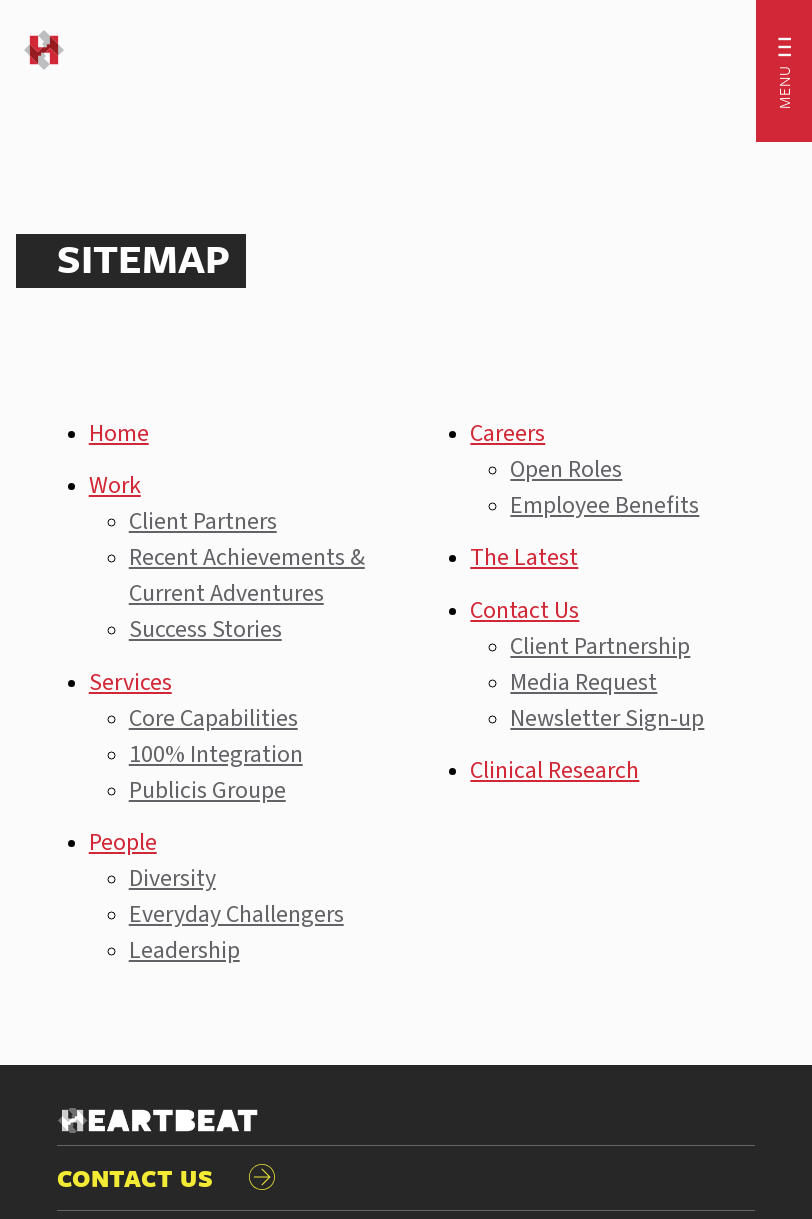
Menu (784, 86)
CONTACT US (167, 1178)
